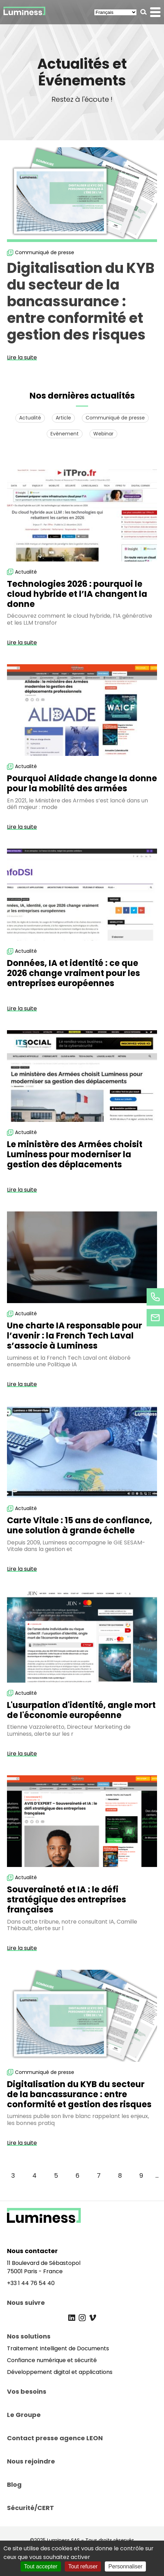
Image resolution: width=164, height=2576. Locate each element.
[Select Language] (115, 12)
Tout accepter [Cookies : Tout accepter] (40, 2566)
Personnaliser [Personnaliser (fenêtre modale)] (125, 2566)
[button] (143, 12)
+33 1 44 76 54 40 (31, 2283)
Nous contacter (32, 2250)
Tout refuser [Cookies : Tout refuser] (82, 2566)
